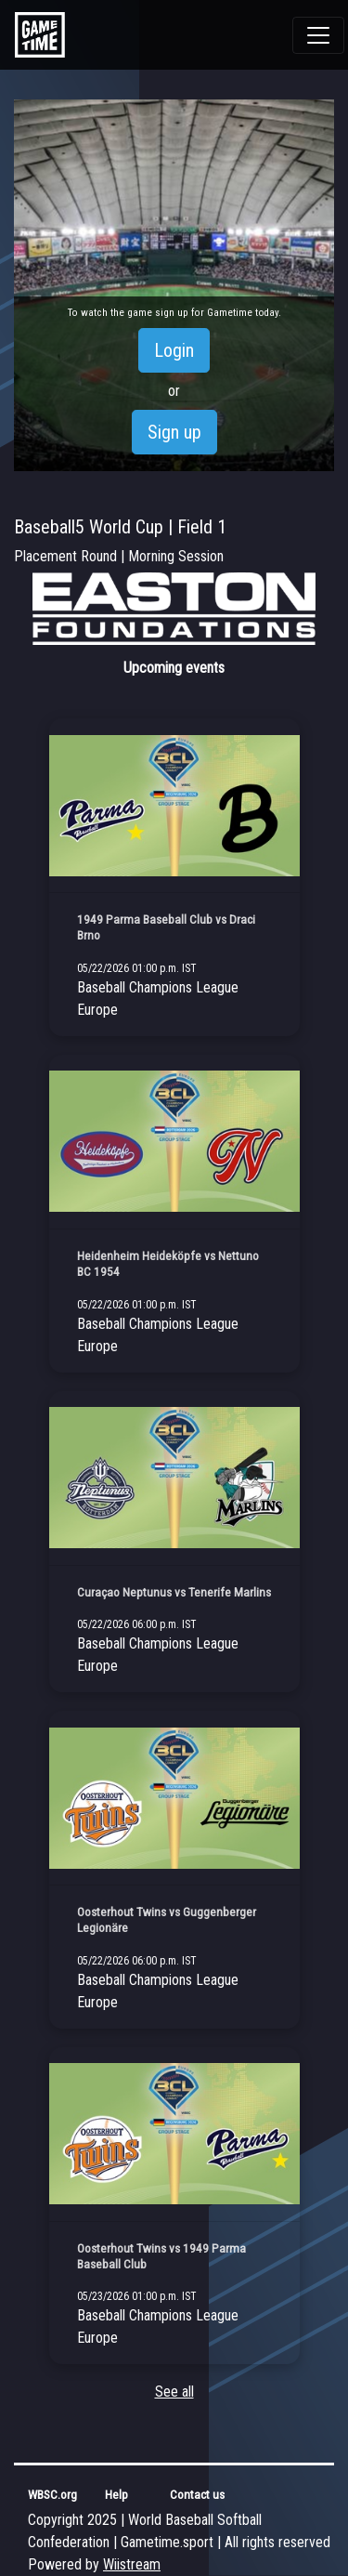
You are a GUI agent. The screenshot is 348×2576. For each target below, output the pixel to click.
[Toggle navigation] (318, 35)
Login (174, 350)
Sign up (174, 432)
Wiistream (132, 2564)
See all (174, 2391)
